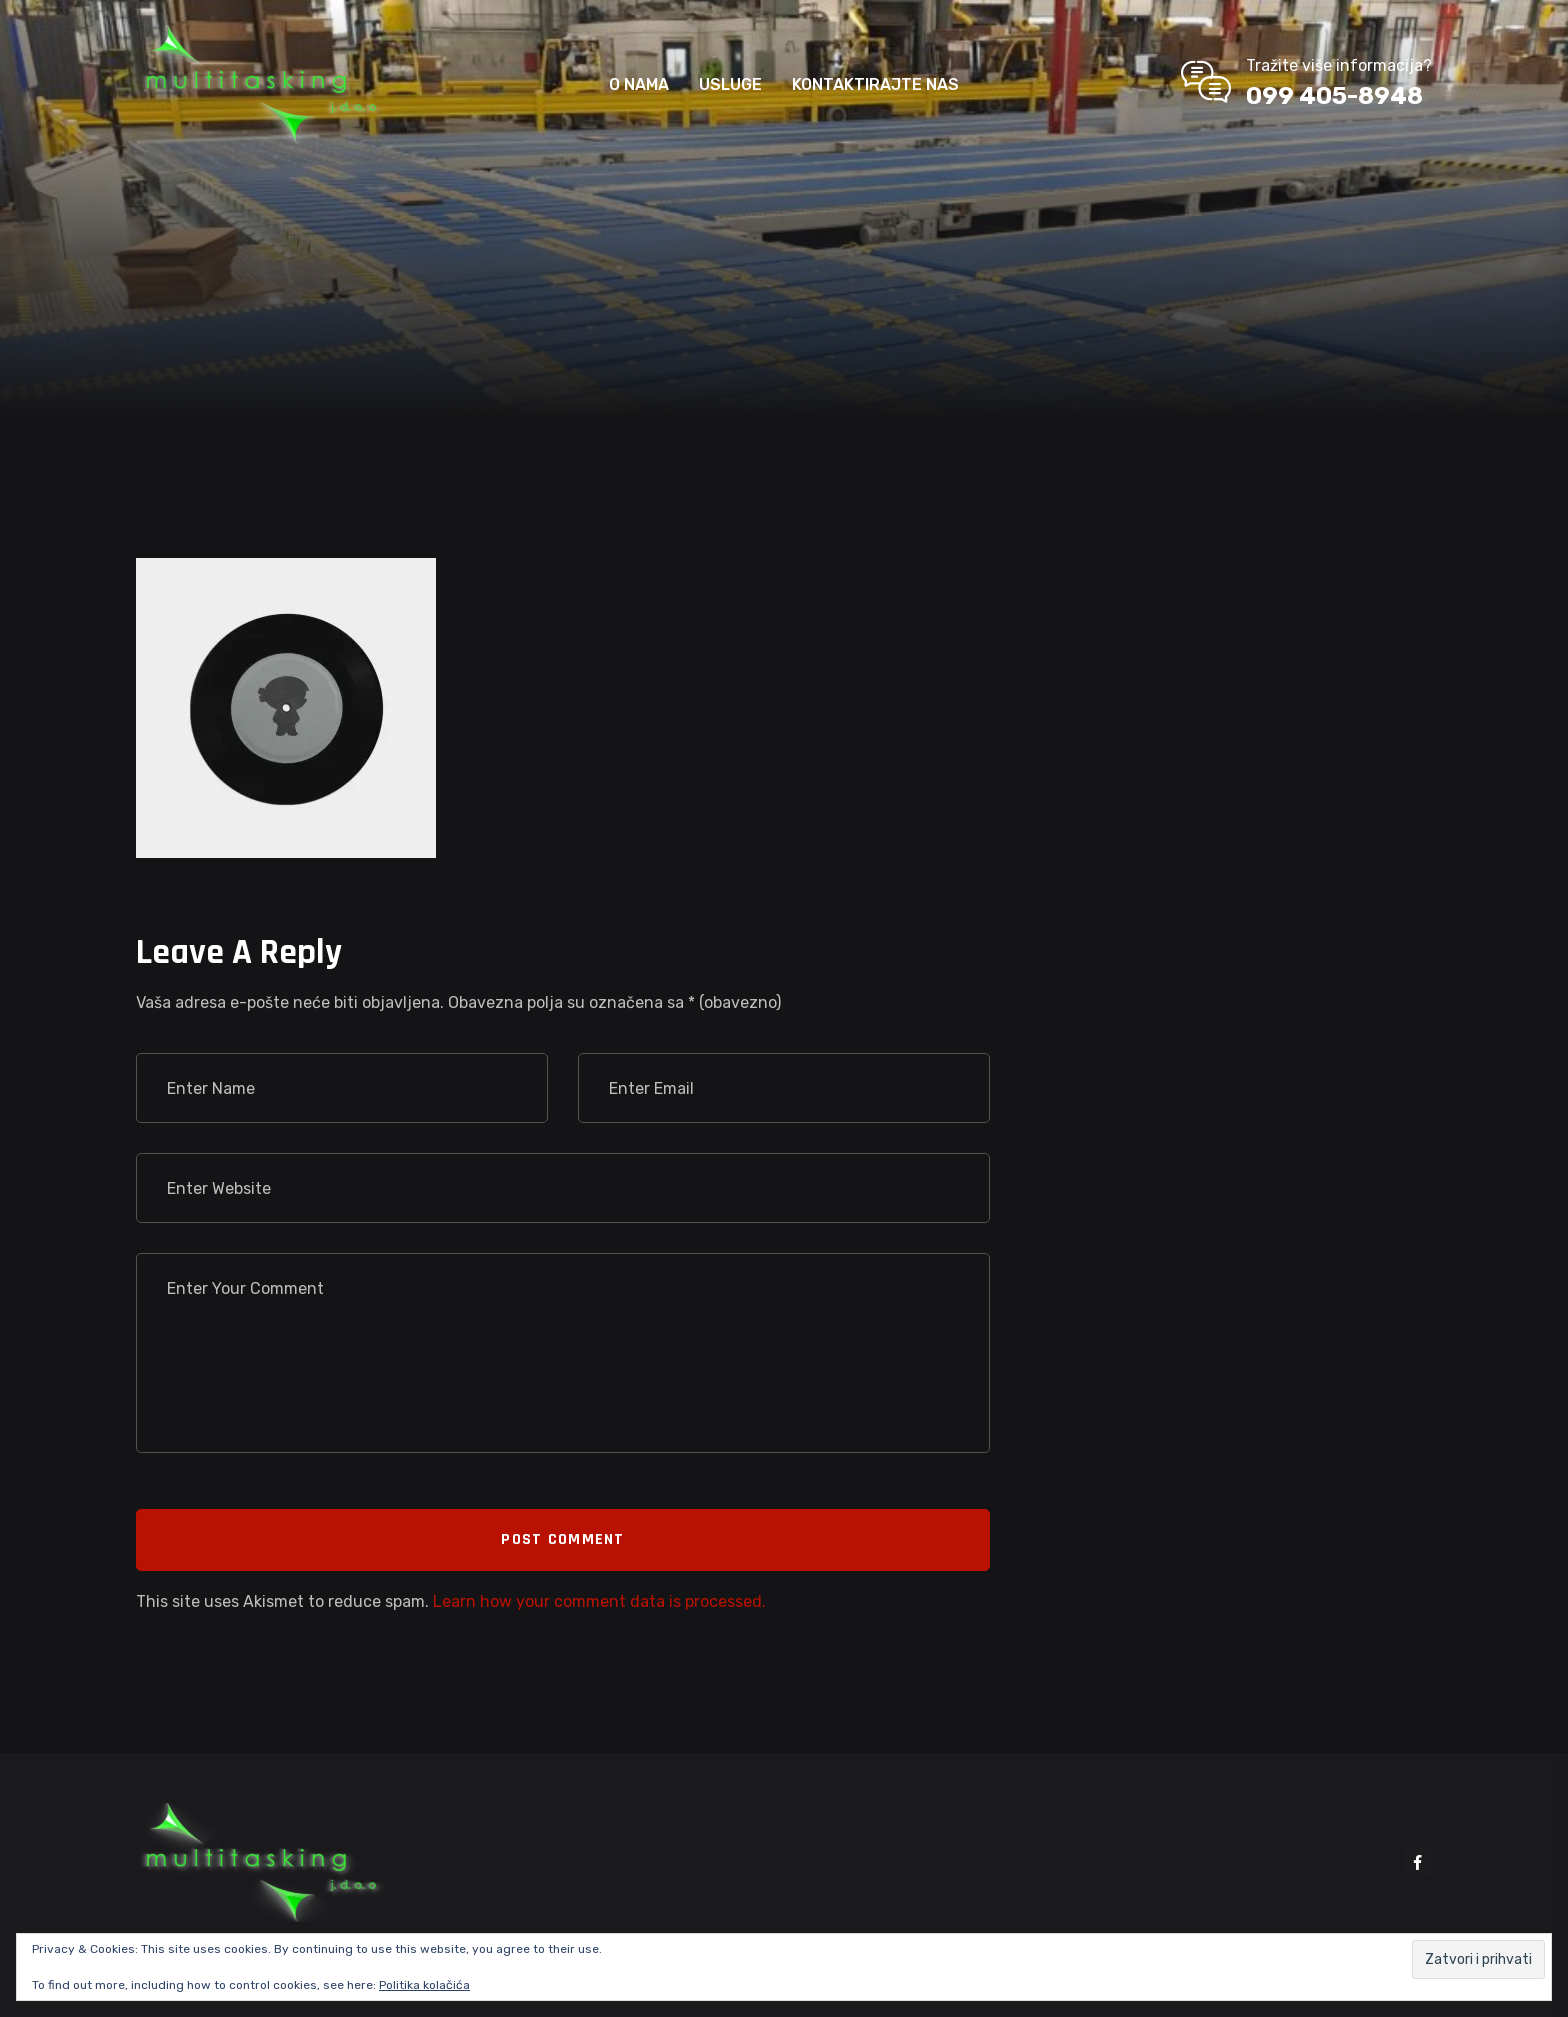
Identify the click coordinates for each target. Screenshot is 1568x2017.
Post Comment (562, 1539)
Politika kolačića (424, 1985)
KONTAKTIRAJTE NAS (875, 84)
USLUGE (730, 84)
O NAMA (639, 84)
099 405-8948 (1334, 96)
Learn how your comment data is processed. (599, 1601)
